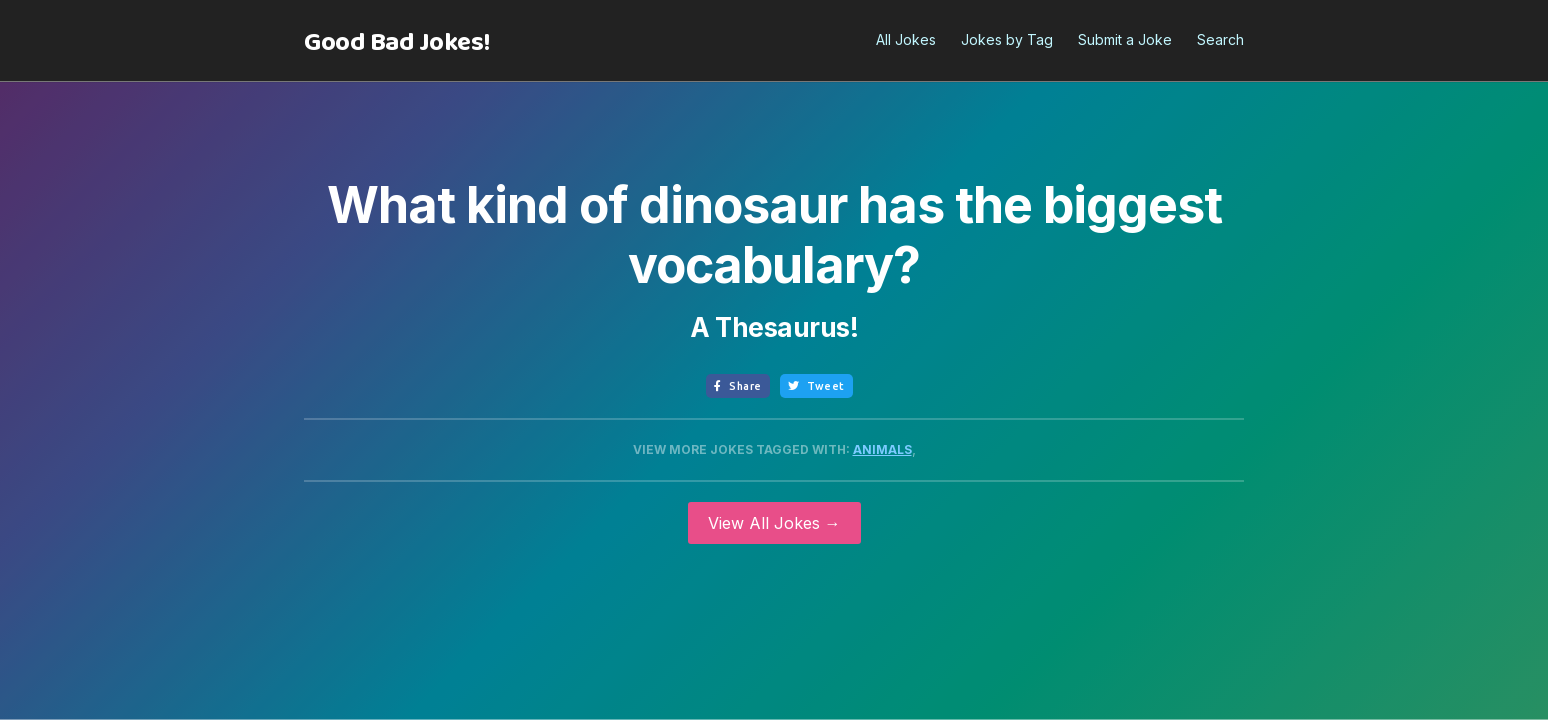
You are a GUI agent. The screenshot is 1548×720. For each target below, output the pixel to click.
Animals (882, 449)
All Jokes (906, 39)
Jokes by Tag (1007, 39)
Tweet (816, 386)
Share (738, 386)
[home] (397, 43)
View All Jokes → (774, 523)
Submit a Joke (1125, 39)
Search (1220, 39)
